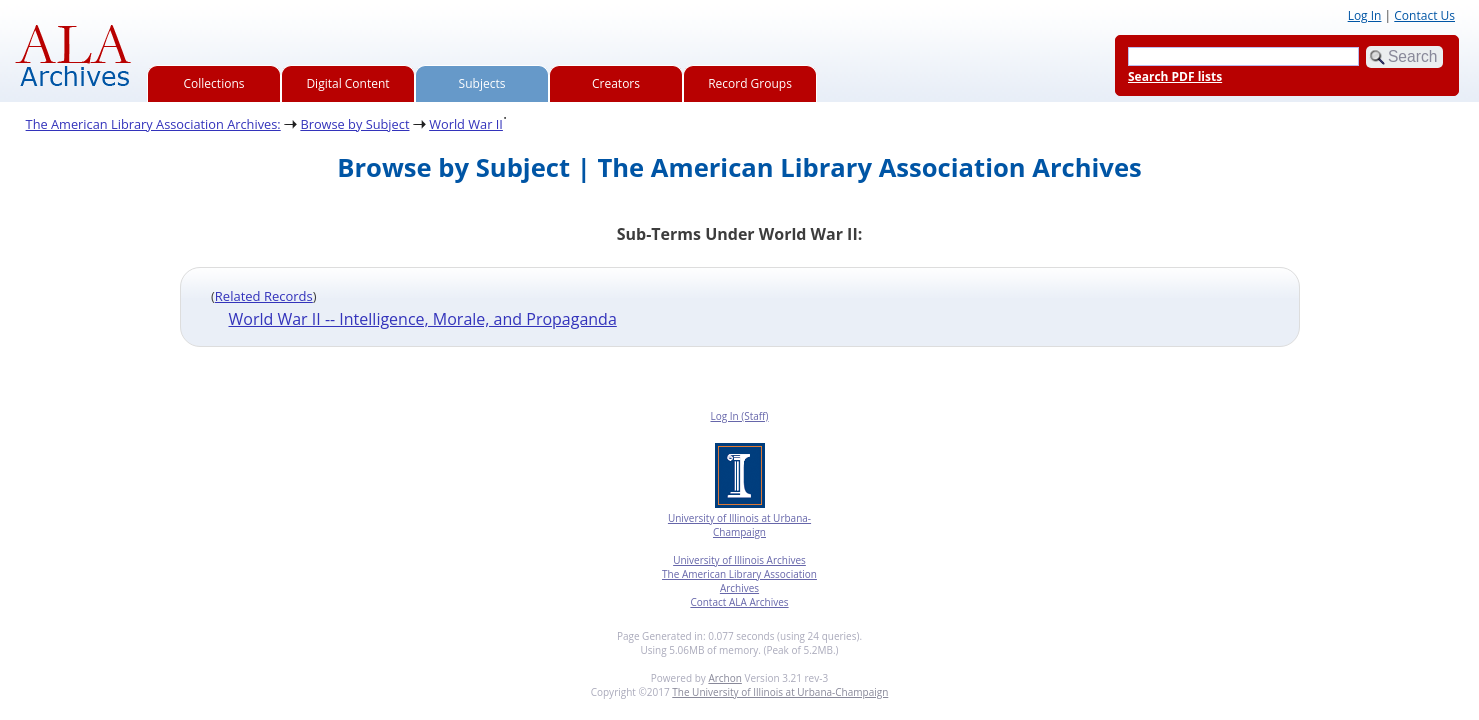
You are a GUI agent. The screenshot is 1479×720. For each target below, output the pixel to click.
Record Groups (750, 83)
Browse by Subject (354, 124)
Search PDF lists (1175, 76)
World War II (466, 124)
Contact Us (1424, 15)
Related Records (264, 296)
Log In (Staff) (739, 416)
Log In (1365, 15)
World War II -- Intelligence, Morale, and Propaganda (423, 319)
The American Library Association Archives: (153, 124)
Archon (724, 678)
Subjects (482, 83)
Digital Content (347, 83)
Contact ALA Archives (739, 602)
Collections (214, 83)
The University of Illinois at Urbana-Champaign (780, 692)
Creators (616, 83)
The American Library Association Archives (739, 581)
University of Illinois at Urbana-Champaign (739, 525)
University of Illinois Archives (739, 560)
